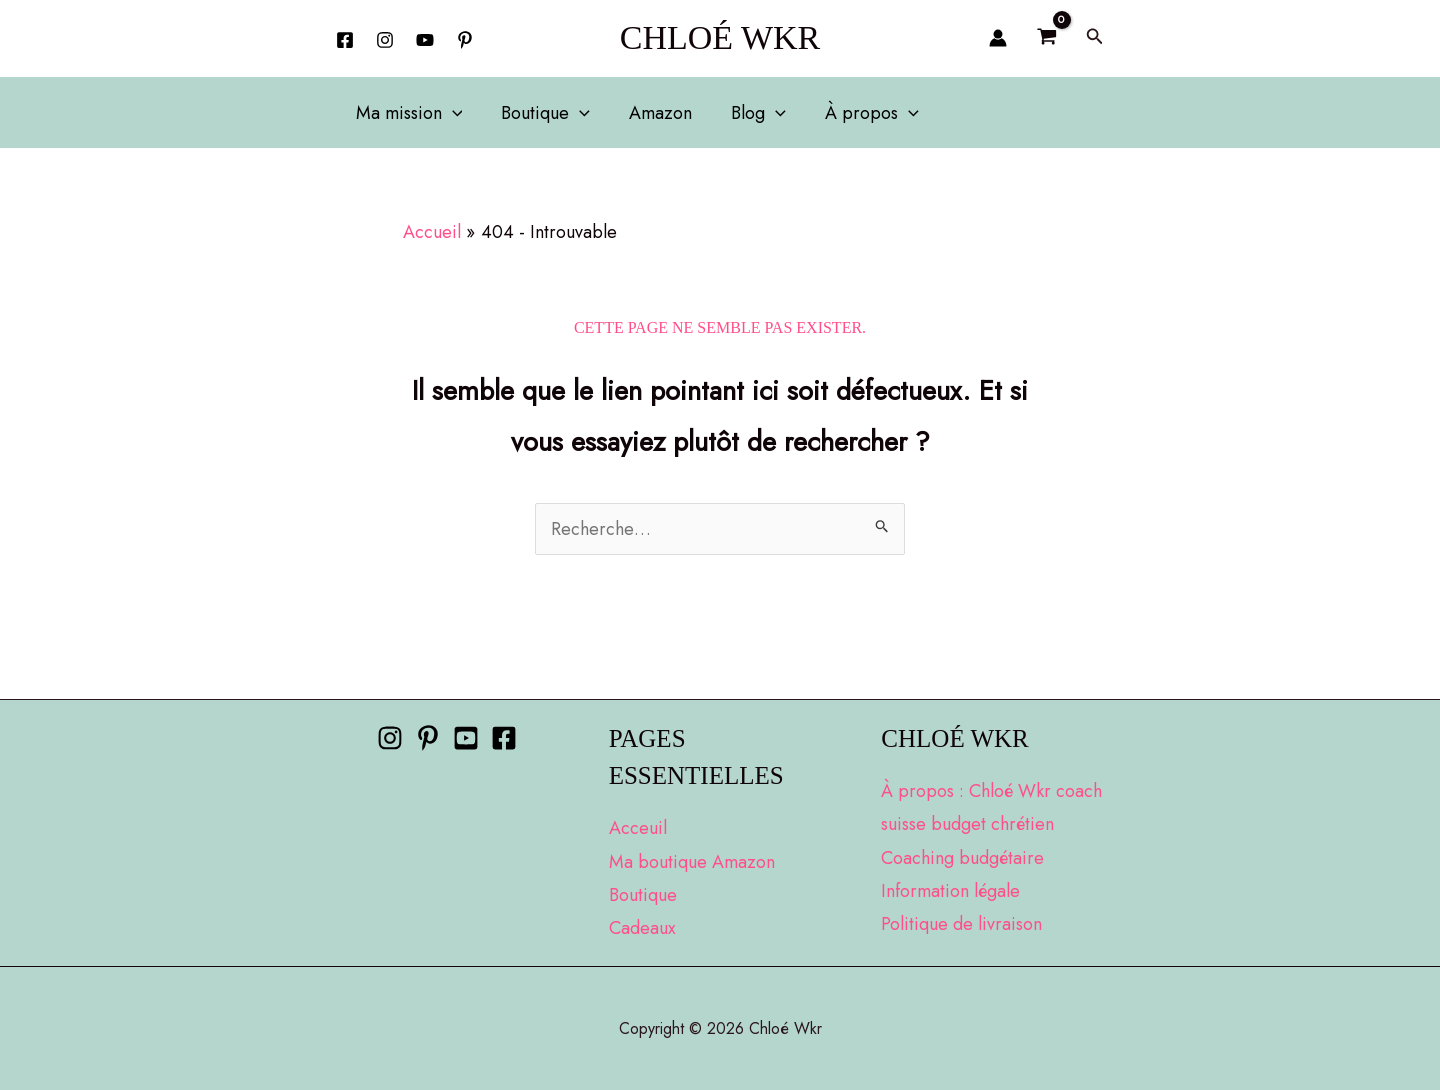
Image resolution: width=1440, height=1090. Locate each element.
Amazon (653, 113)
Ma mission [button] (407, 113)
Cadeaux (642, 928)
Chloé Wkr (720, 37)
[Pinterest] (428, 738)
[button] (1095, 38)
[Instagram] (385, 40)
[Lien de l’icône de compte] (998, 38)
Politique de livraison (961, 924)
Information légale (950, 891)
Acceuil (638, 828)
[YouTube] (425, 40)
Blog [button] (748, 113)
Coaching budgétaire (962, 858)
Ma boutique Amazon (692, 862)
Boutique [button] (541, 113)
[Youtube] (466, 738)
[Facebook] (345, 40)
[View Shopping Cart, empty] (1046, 38)
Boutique (643, 895)
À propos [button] (858, 113)
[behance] (465, 40)
